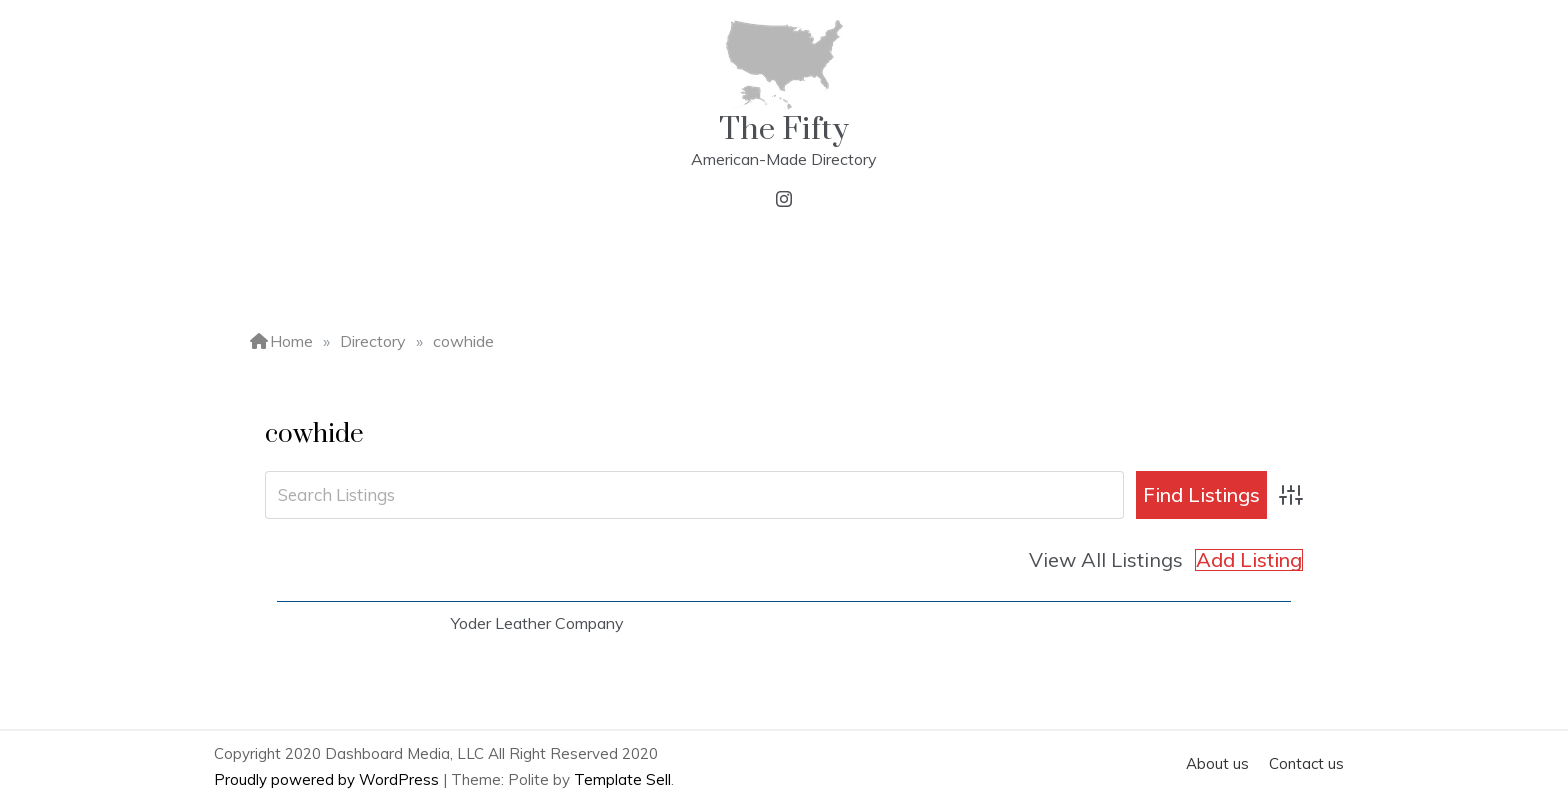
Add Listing (1249, 560)
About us (1217, 763)
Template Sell (622, 779)
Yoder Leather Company (537, 623)
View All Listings (1106, 559)
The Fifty (784, 129)
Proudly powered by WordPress (328, 779)
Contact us (1306, 763)
